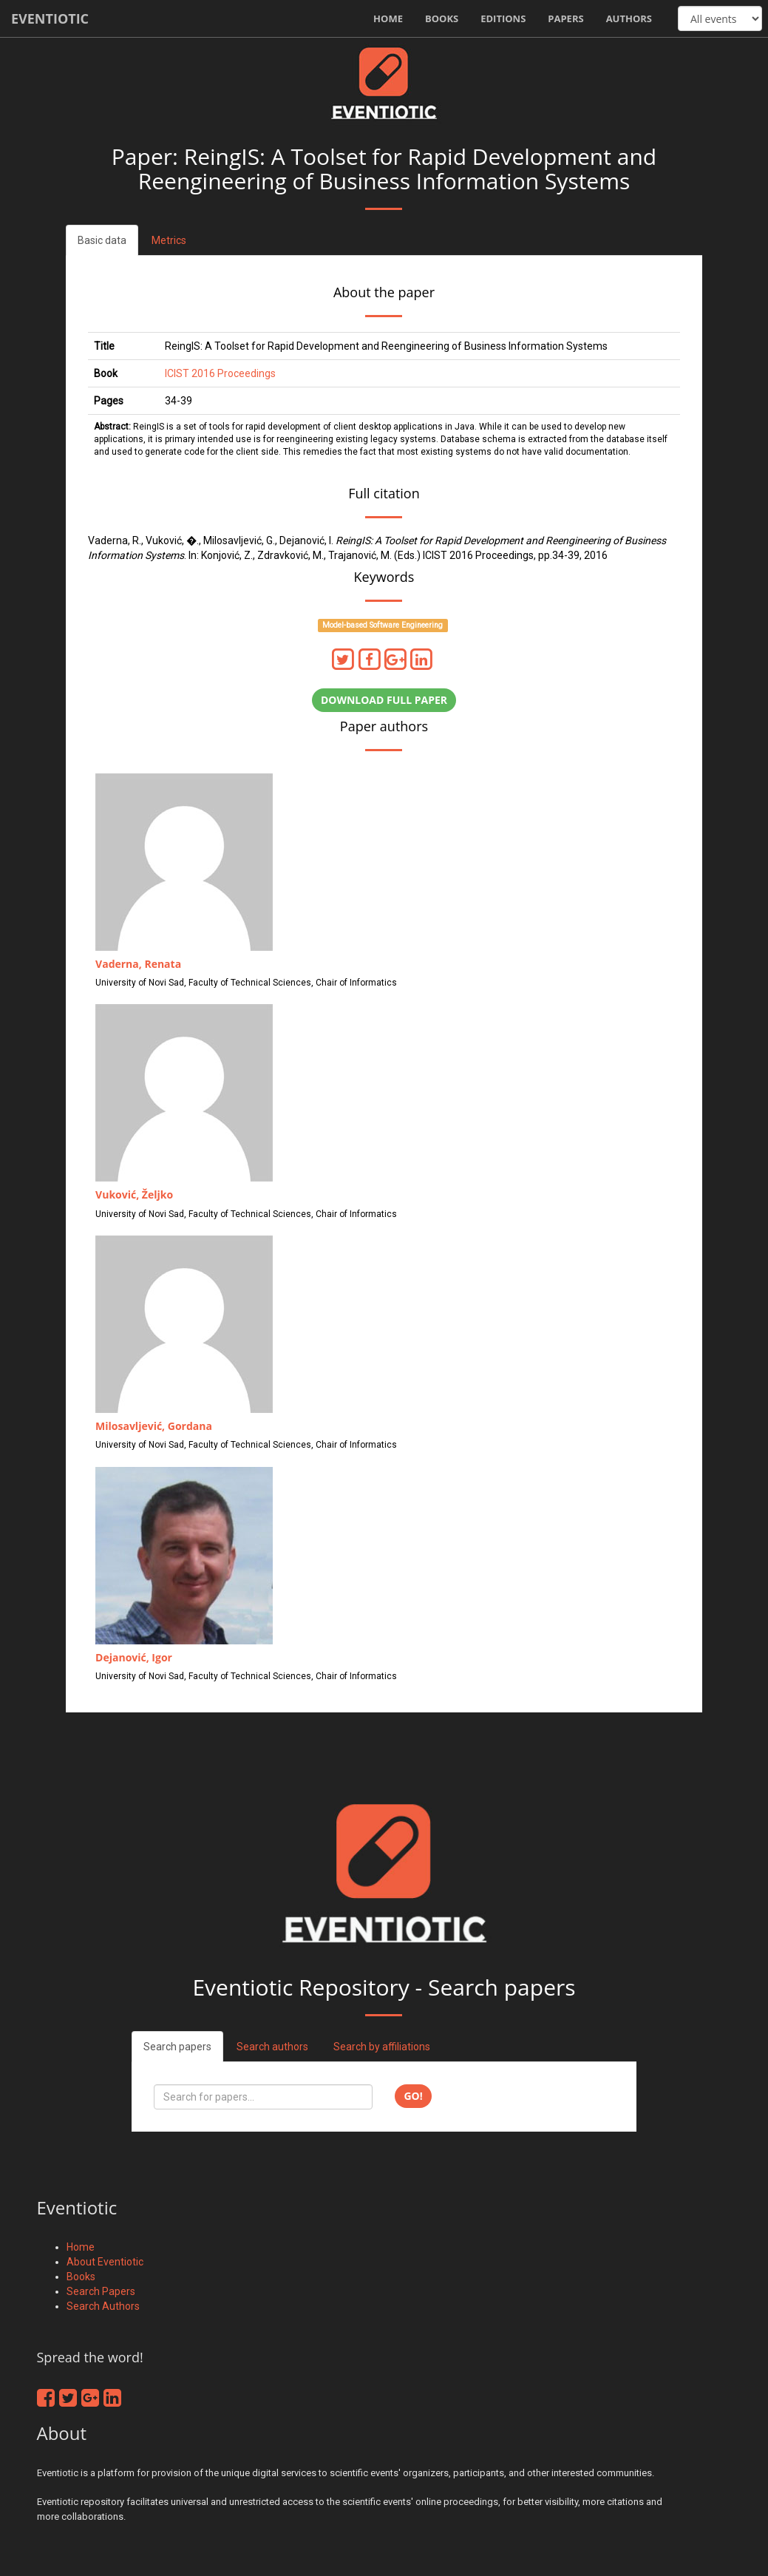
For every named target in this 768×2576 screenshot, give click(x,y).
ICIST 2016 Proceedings (220, 373)
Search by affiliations (381, 2047)
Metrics (169, 240)
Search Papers (101, 2291)
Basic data (102, 240)
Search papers (177, 2047)
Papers (565, 18)
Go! (413, 2096)
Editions (503, 18)
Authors (629, 18)
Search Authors (103, 2306)
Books (441, 18)
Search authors (272, 2047)
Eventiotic (50, 18)
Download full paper (384, 700)
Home (388, 18)
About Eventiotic (105, 2262)
